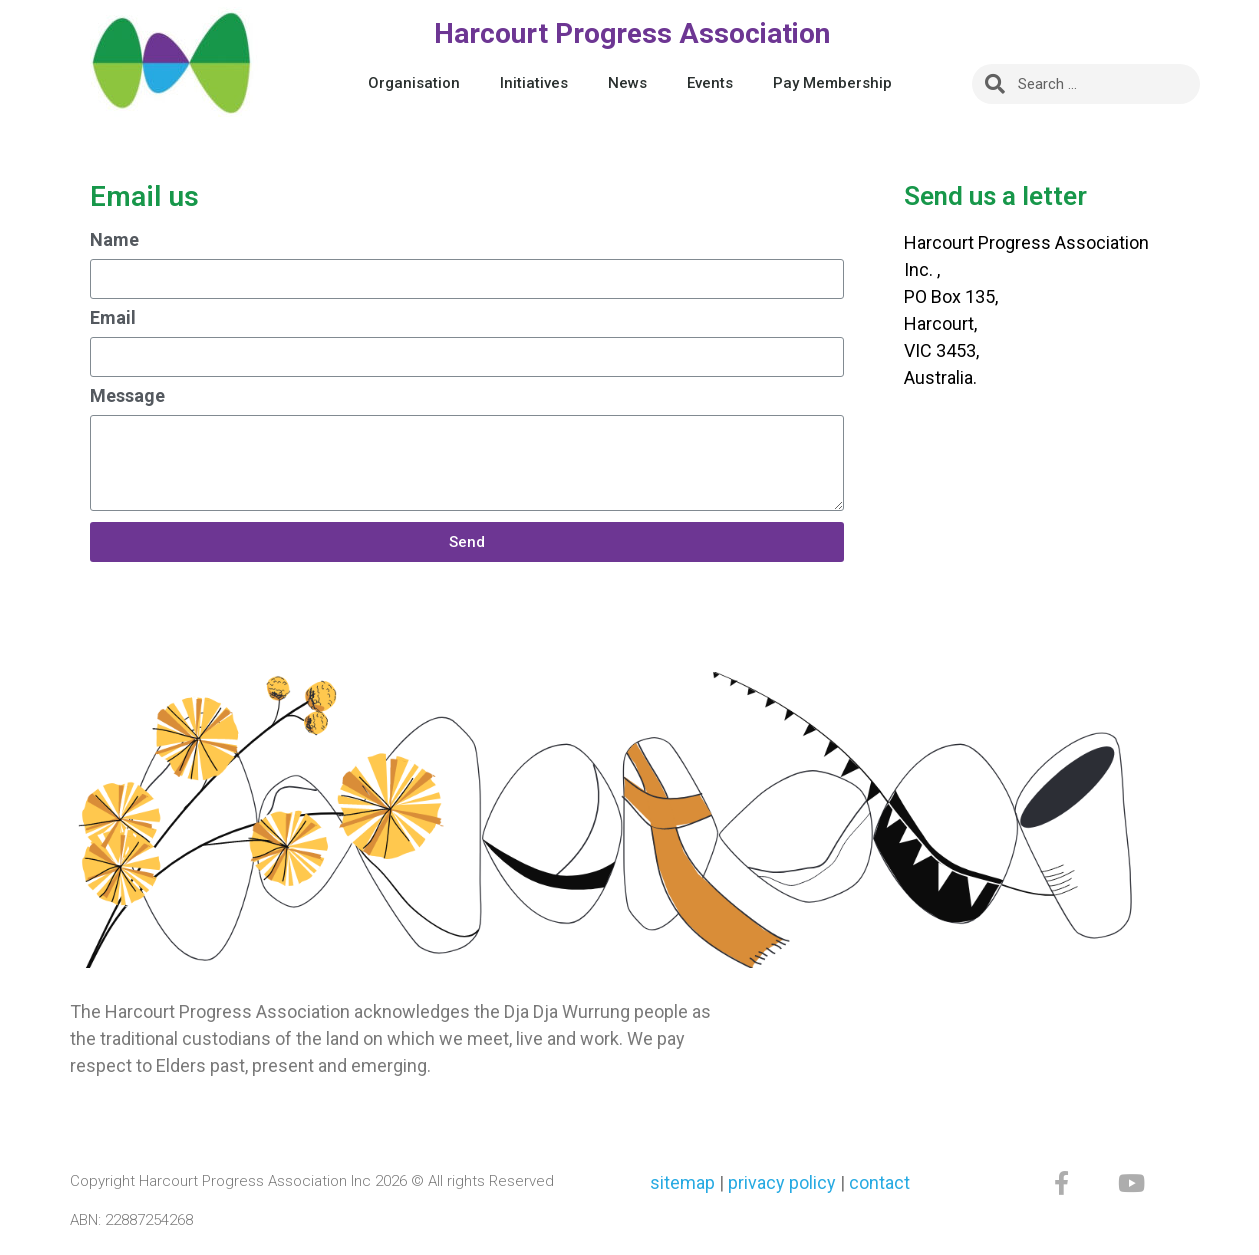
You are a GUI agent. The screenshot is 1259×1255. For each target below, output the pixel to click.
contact (879, 1182)
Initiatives (534, 83)
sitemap (682, 1182)
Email (113, 318)
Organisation (414, 83)
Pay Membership (832, 83)
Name (114, 240)
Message (127, 396)
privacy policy (782, 1182)
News (627, 83)
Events (710, 83)
